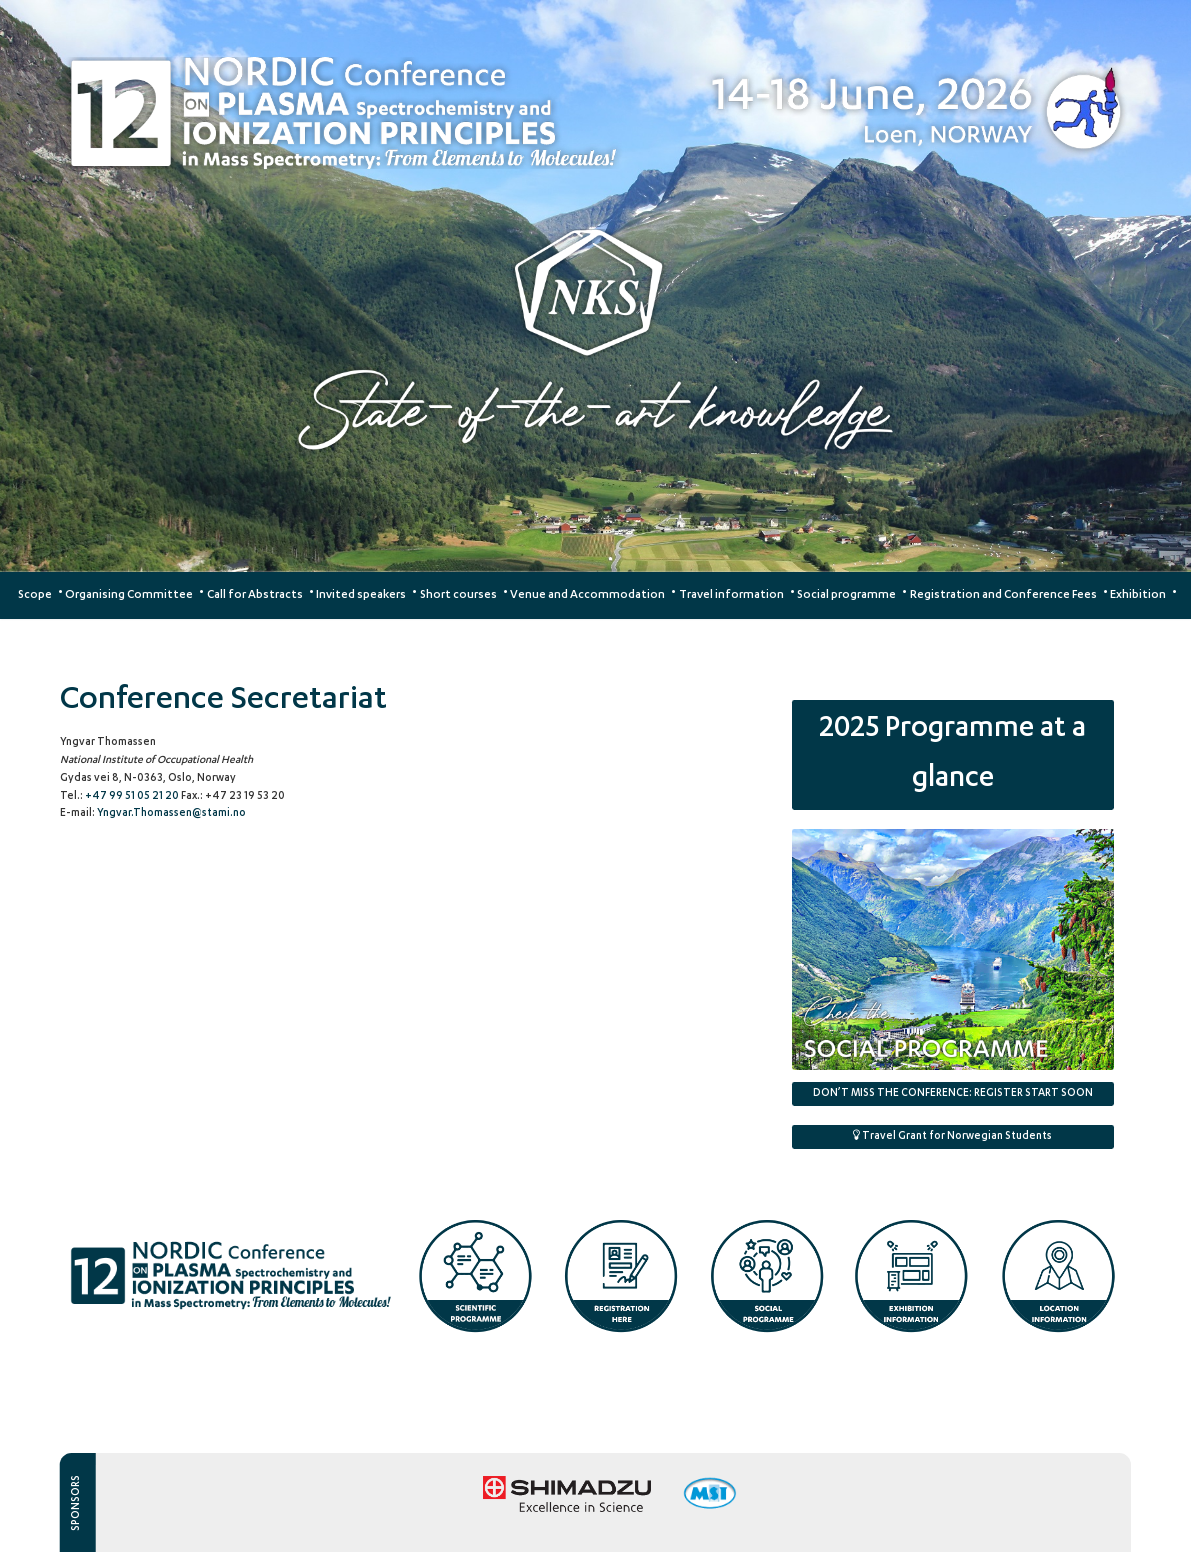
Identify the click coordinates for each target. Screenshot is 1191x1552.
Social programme (846, 595)
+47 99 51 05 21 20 (133, 797)
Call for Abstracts (255, 595)
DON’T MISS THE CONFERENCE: (953, 1094)
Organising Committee (129, 595)
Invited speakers (361, 595)
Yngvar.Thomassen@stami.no (171, 814)
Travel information (731, 595)
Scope (35, 595)
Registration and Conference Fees (1003, 595)
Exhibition (1138, 595)
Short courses (458, 595)
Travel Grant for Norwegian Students (952, 1136)
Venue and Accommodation (587, 595)
